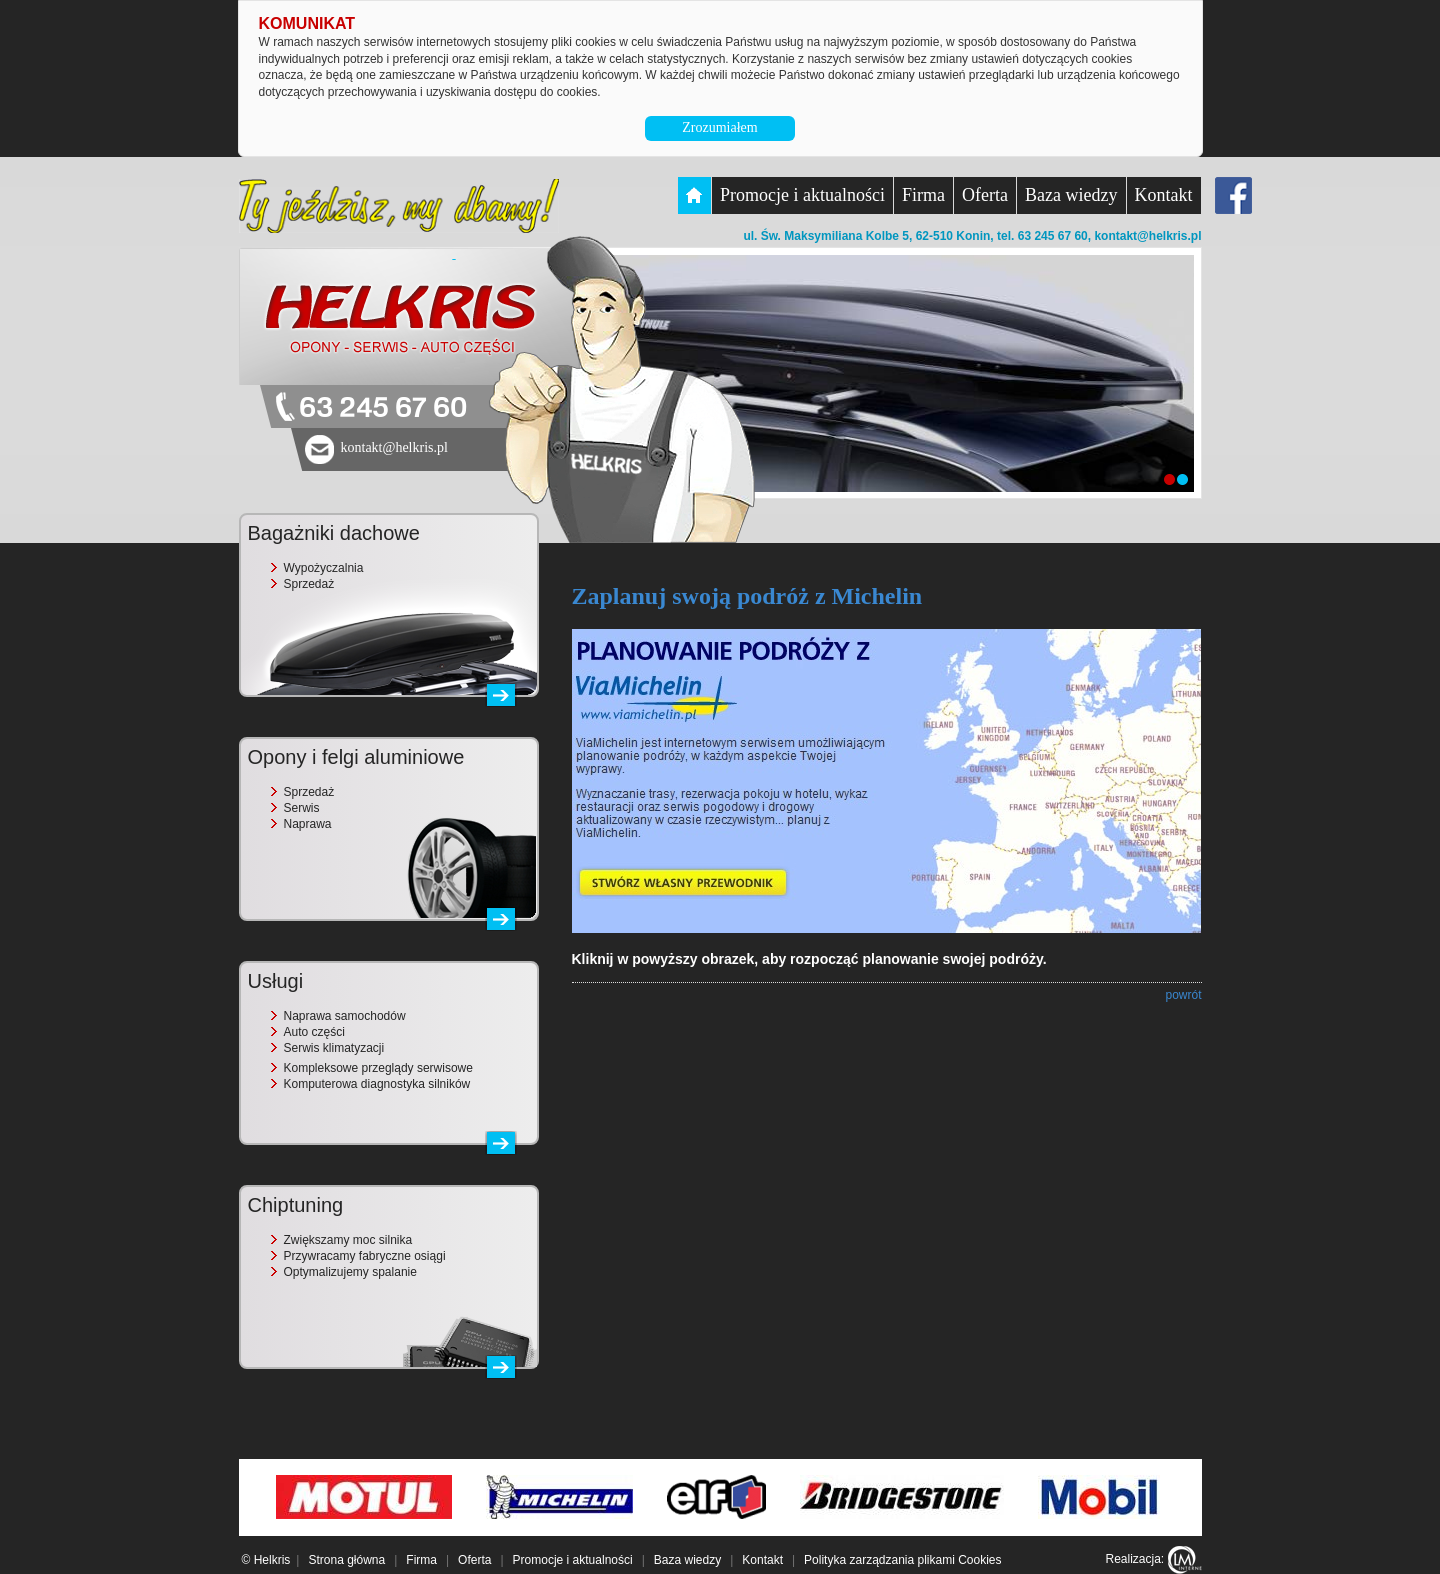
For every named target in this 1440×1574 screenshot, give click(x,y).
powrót (1183, 995)
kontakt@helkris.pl (1147, 236)
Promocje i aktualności (802, 195)
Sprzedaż (309, 584)
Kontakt (1164, 195)
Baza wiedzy (1071, 195)
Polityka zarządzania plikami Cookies (902, 1560)
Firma (923, 195)
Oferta (985, 195)
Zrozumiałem (719, 127)
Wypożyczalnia (324, 568)
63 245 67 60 (383, 408)
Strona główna (346, 1560)
